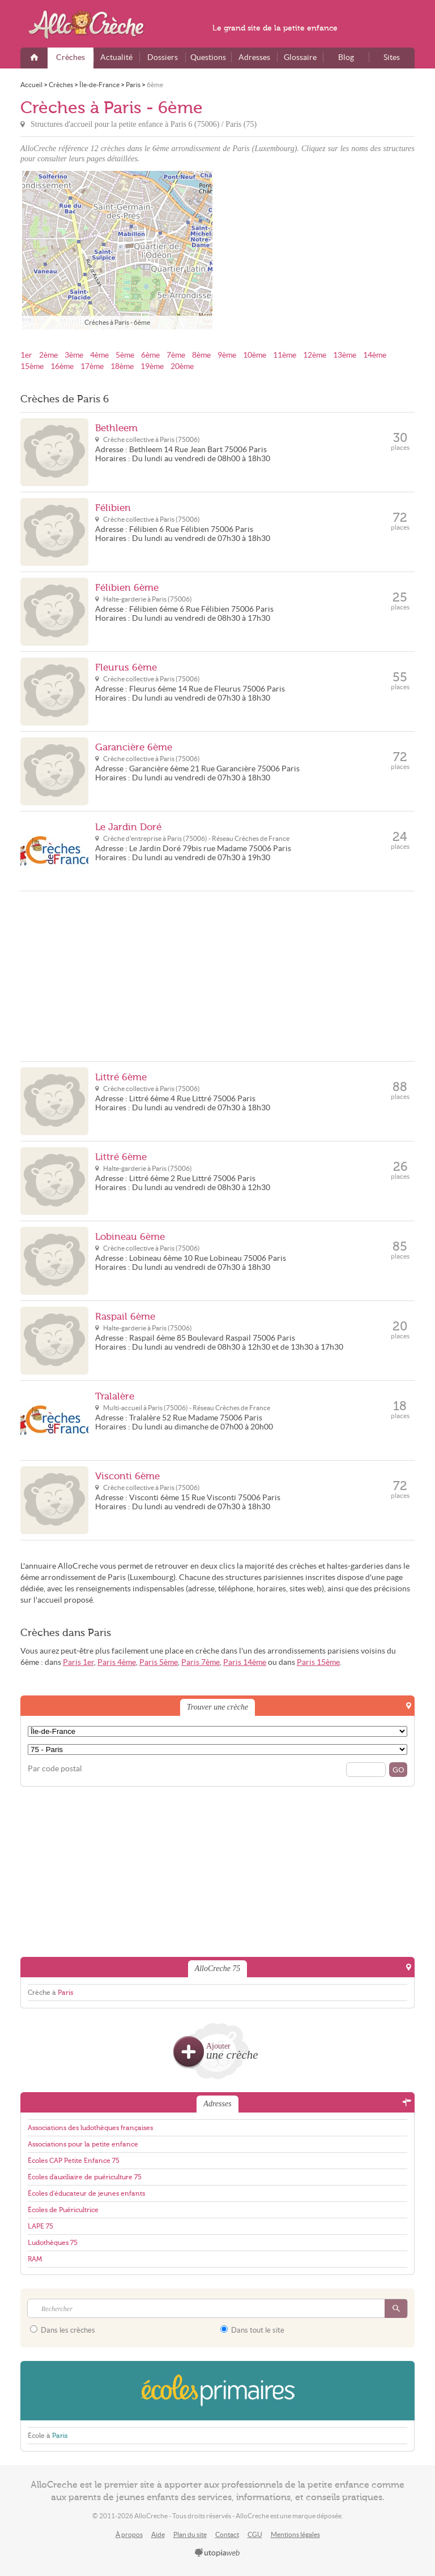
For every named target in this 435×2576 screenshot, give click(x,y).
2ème (48, 355)
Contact (227, 2534)
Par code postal (55, 1768)
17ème (92, 366)
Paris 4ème (116, 1662)
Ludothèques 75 (53, 2243)
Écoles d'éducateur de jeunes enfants (86, 2193)
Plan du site (190, 2534)
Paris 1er (78, 1662)
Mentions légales (295, 2534)
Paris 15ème (318, 1662)
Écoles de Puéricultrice (63, 2210)
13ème (344, 355)
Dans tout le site (252, 2329)
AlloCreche (94, 25)
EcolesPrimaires (217, 2390)
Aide (158, 2534)
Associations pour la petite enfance (83, 2144)
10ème (254, 355)
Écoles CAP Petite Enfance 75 (74, 2161)
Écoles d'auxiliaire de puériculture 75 (85, 2177)
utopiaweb (217, 2553)
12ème (314, 355)
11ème (284, 355)
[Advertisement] (318, 250)
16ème (62, 366)
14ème (374, 355)
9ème (227, 355)
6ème (150, 355)
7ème (176, 355)
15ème (32, 366)
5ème (125, 355)
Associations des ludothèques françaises (90, 2128)
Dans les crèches (62, 2329)
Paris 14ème (244, 1662)
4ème (99, 355)
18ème (122, 366)
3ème (74, 355)
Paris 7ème (200, 1662)
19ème (152, 366)
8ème (201, 355)
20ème (182, 366)
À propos (129, 2534)
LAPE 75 (40, 2226)
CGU (255, 2534)
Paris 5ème (158, 1662)
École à (47, 2436)
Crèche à (50, 1993)
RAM (35, 2259)
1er (26, 355)
